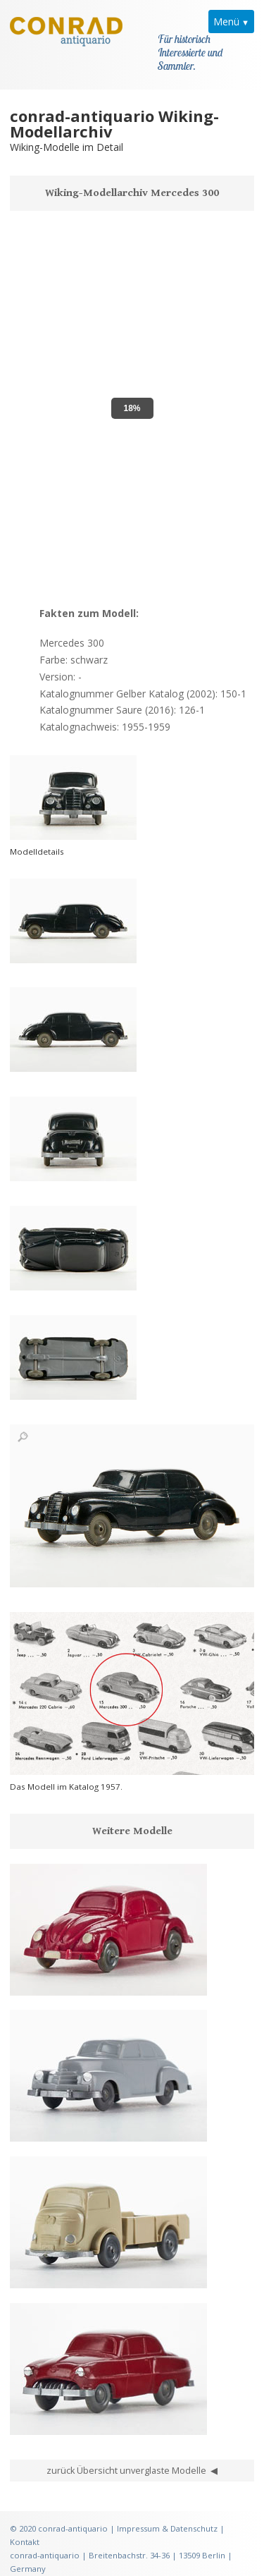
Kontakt (24, 2533)
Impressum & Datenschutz (167, 2520)
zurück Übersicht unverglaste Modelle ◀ (132, 2462)
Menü (226, 21)
